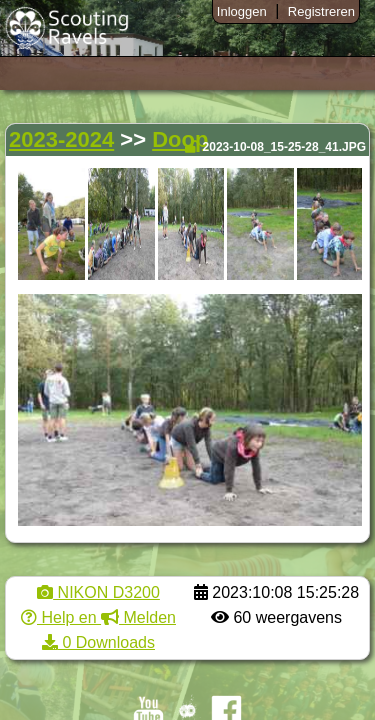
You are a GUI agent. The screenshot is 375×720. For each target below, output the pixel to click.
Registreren (321, 11)
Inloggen (242, 11)
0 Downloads (98, 642)
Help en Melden (98, 617)
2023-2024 (61, 139)
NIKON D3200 (98, 592)
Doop (180, 139)
